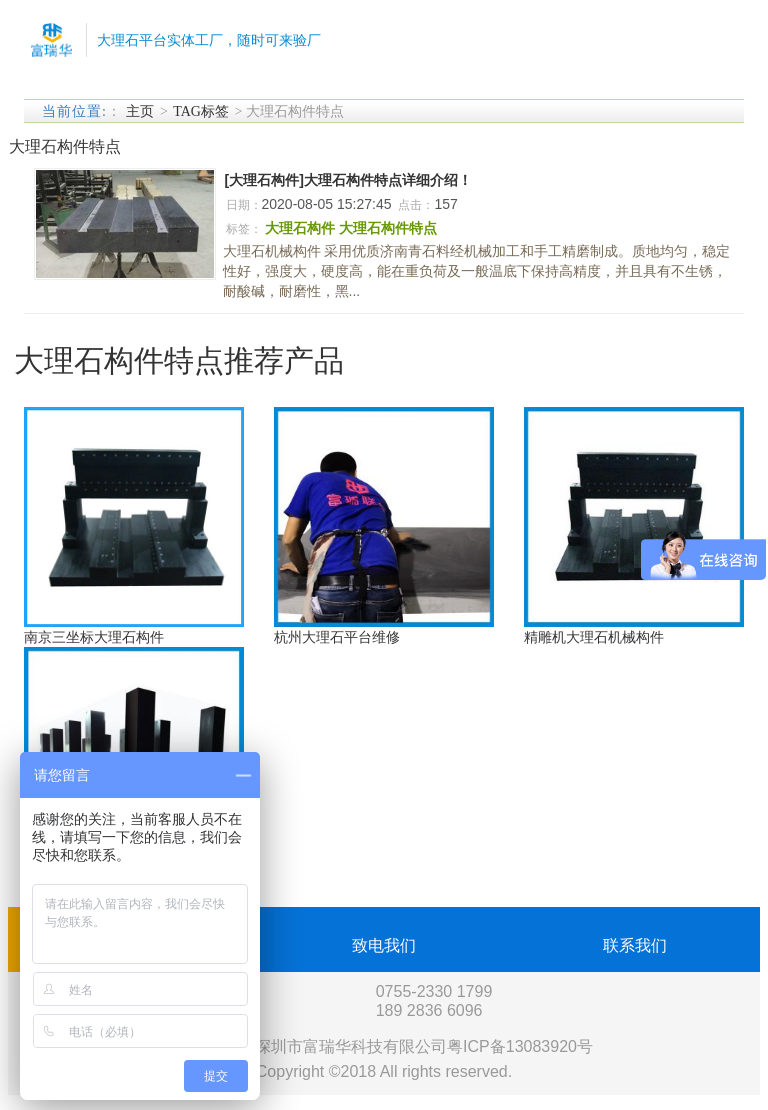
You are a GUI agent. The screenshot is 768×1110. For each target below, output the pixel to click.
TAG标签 (201, 111)
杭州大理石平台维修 (337, 637)
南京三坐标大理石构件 (94, 637)
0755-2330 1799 (434, 991)
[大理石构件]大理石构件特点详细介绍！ (348, 180)
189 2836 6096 (429, 1010)
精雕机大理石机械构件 (594, 637)
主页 (140, 111)
